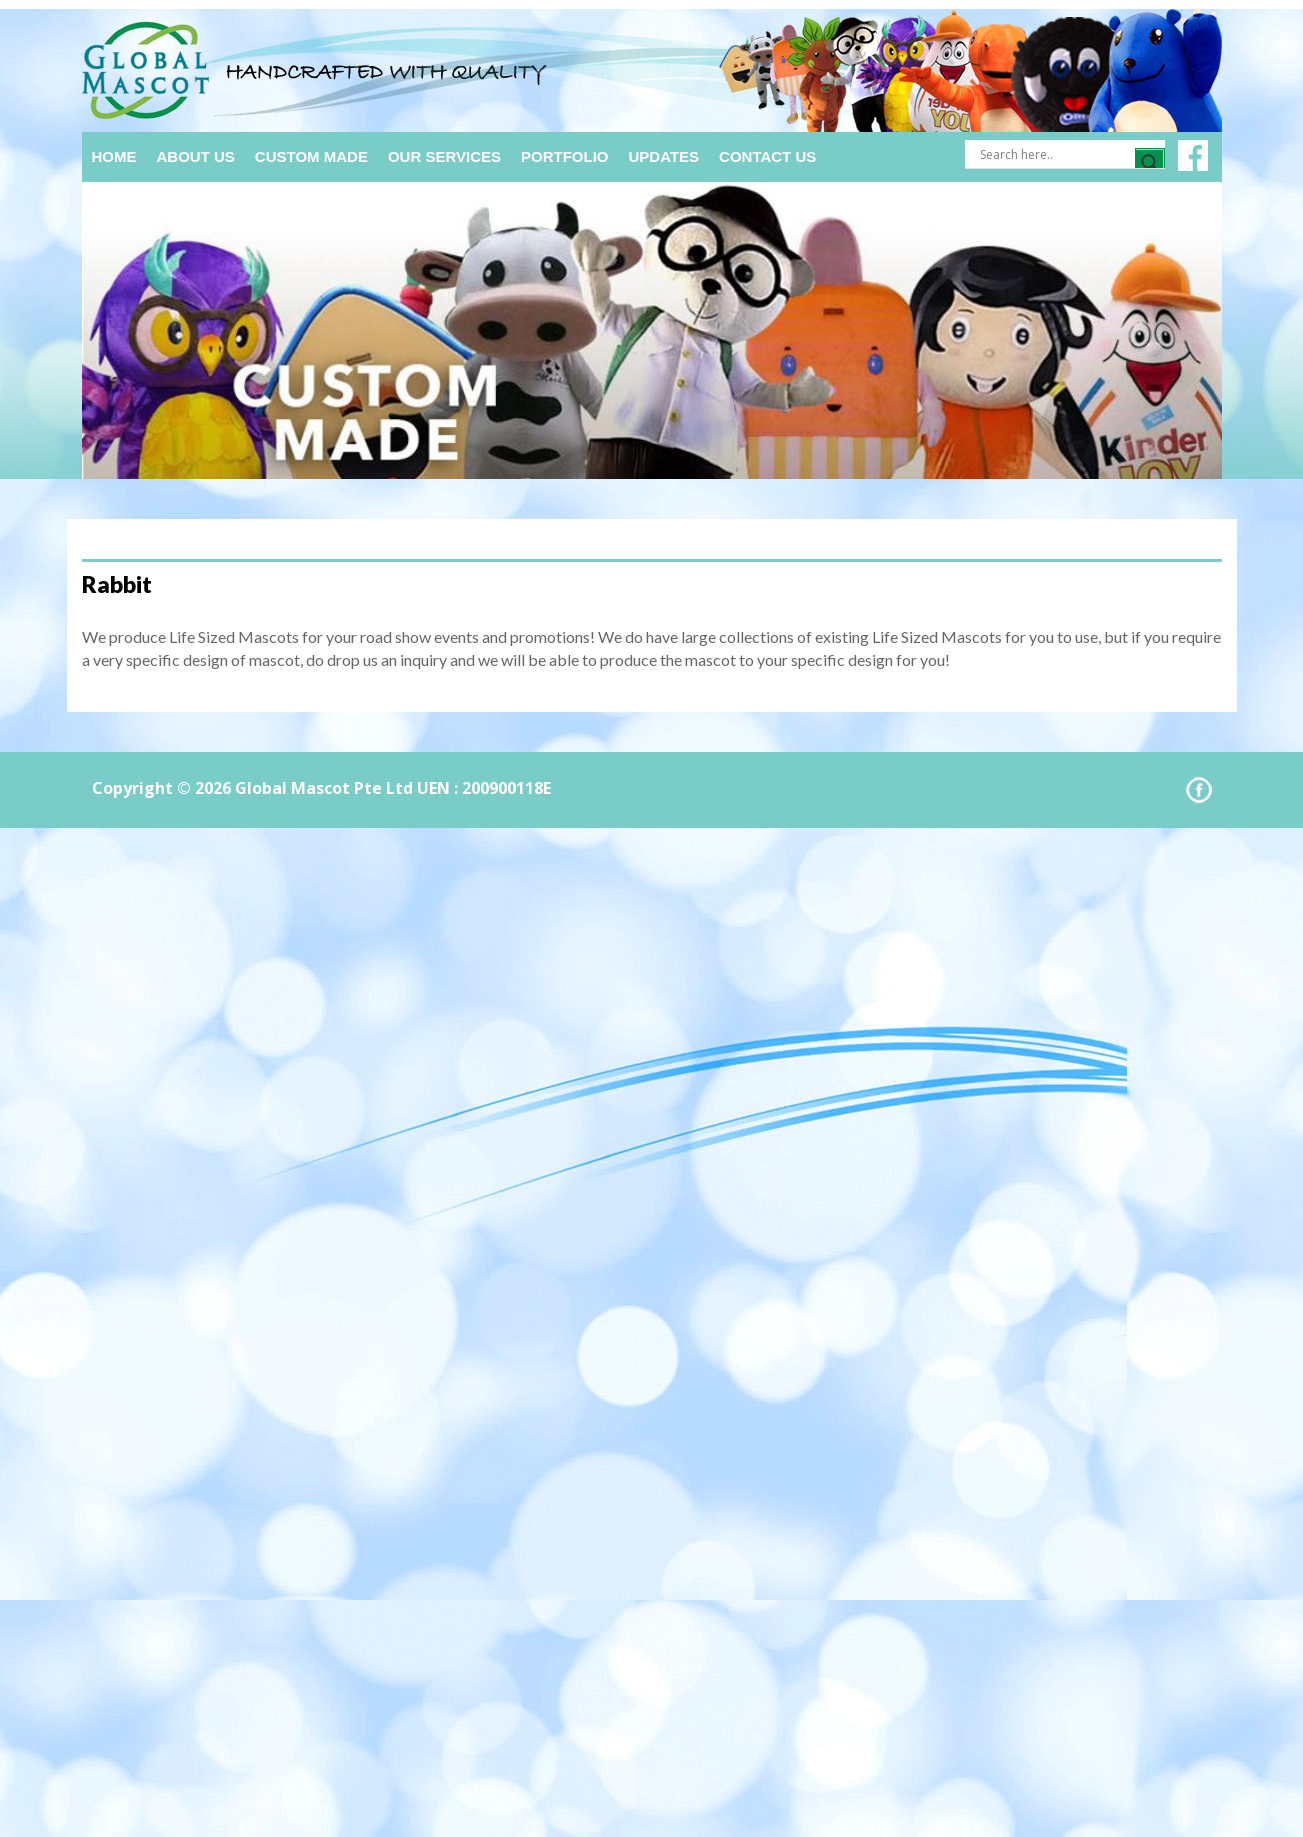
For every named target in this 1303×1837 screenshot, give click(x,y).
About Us (196, 156)
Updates (664, 156)
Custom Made (311, 156)
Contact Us (767, 156)
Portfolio (565, 156)
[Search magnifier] (1150, 163)
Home (114, 156)
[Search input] (1055, 154)
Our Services (444, 156)
